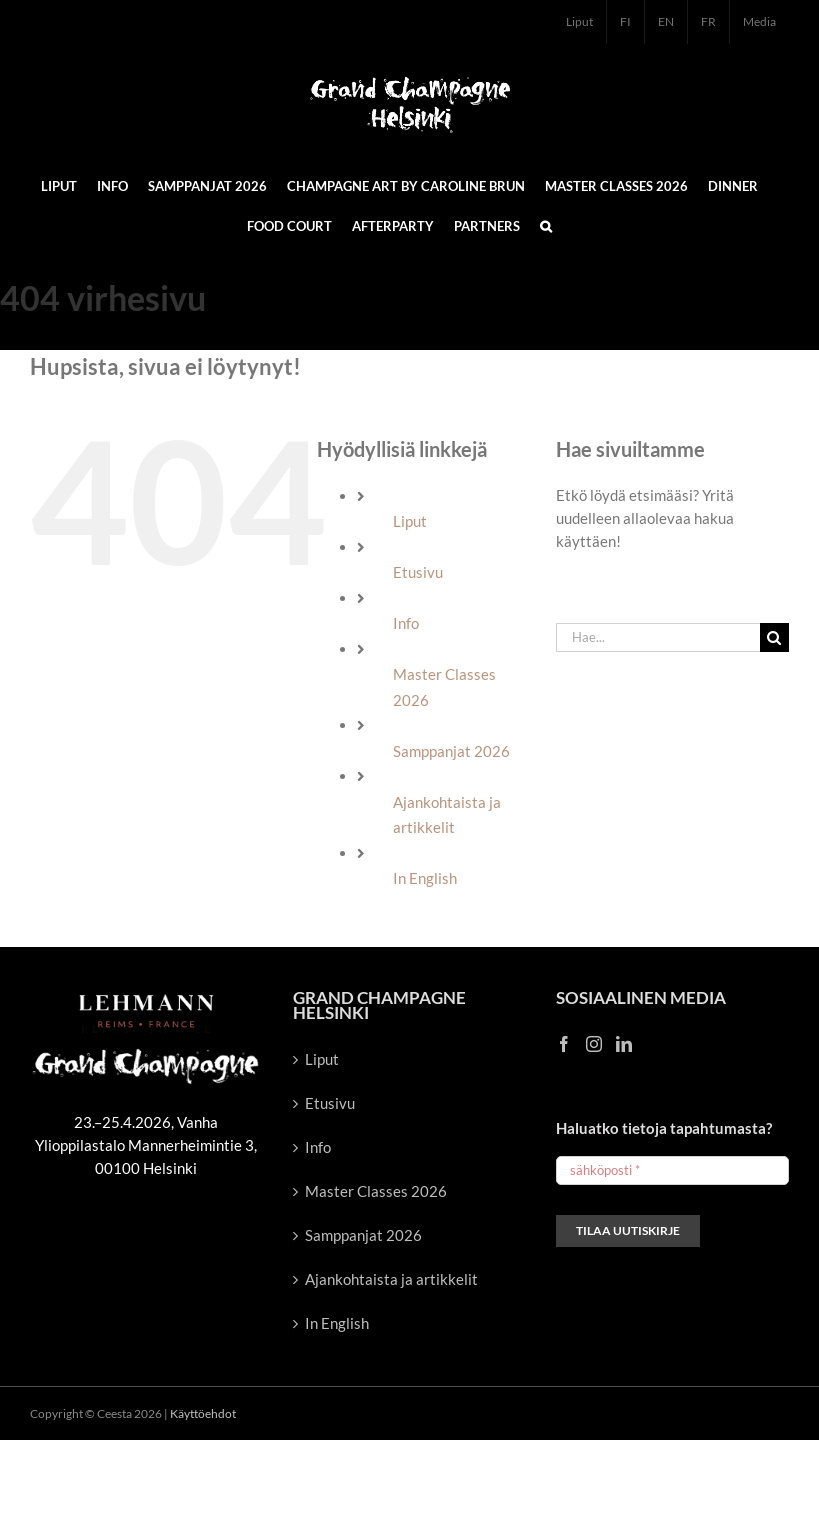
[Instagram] (594, 1044)
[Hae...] (658, 637)
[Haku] (774, 637)
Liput (410, 521)
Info (406, 623)
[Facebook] (564, 1044)
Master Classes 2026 (376, 1191)
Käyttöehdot (203, 1413)
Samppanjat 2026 (451, 751)
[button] (546, 225)
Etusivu (418, 572)
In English (425, 878)
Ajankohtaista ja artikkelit (391, 1279)
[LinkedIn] (624, 1044)
